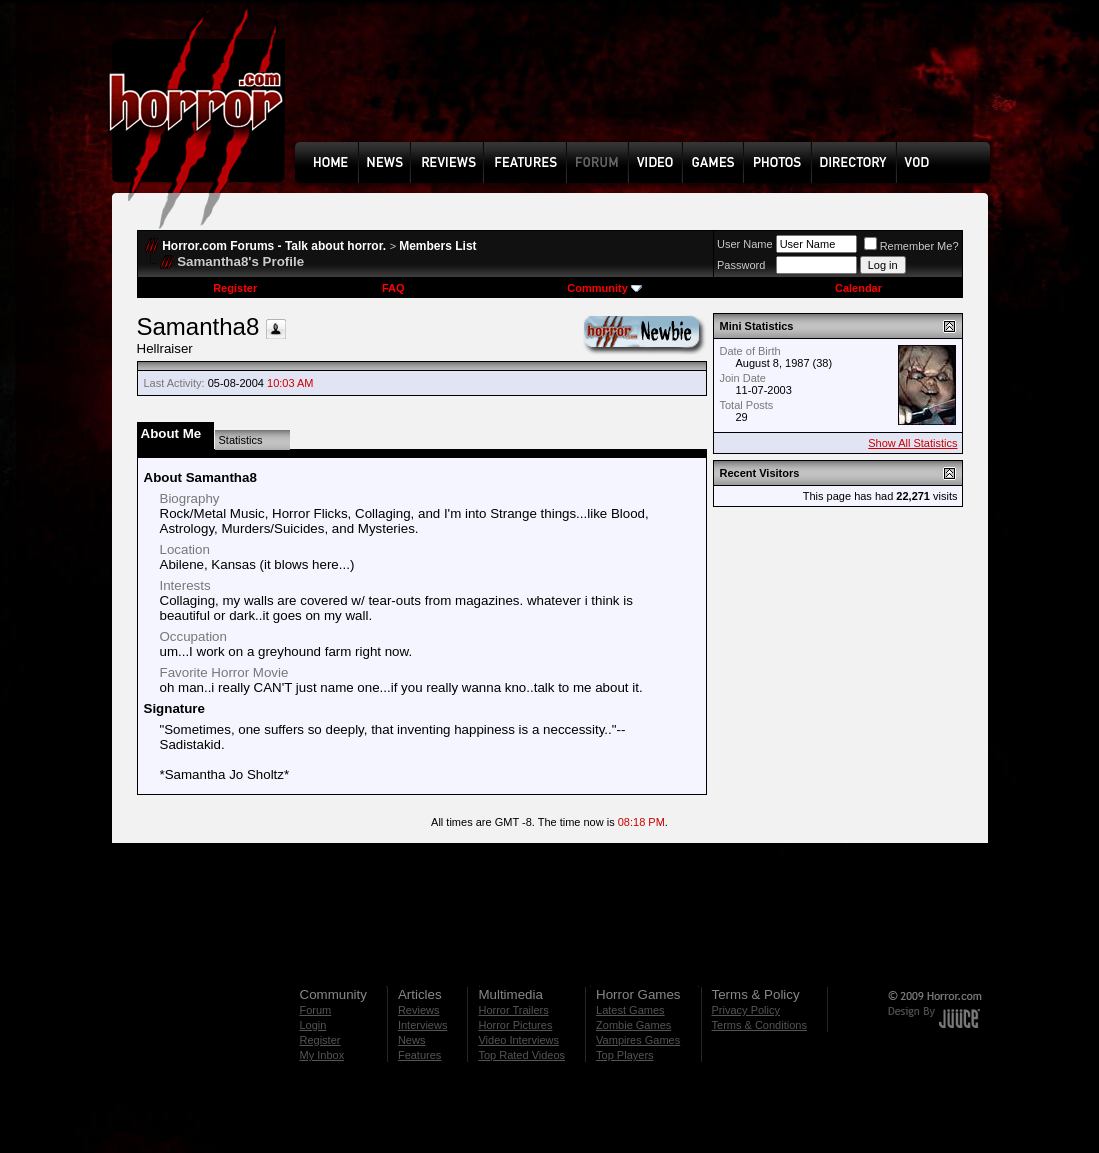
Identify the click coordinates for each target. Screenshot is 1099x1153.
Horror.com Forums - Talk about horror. (274, 246)
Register (235, 288)
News (412, 1040)
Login (313, 1025)
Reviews (419, 1010)
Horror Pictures (515, 1025)
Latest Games (630, 1010)
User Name (745, 244)
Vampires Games (638, 1040)
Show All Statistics (912, 443)
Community (604, 288)
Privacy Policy (746, 1010)
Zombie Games (633, 1025)
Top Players (624, 1055)
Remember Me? (911, 246)
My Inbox (322, 1055)
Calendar (858, 288)
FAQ (393, 288)
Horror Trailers (513, 1010)
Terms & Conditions (759, 1025)
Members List (437, 246)
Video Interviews (518, 1040)
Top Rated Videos (521, 1055)
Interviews (423, 1025)
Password (741, 265)
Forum (316, 1010)
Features (419, 1055)
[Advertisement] (649, 86)
